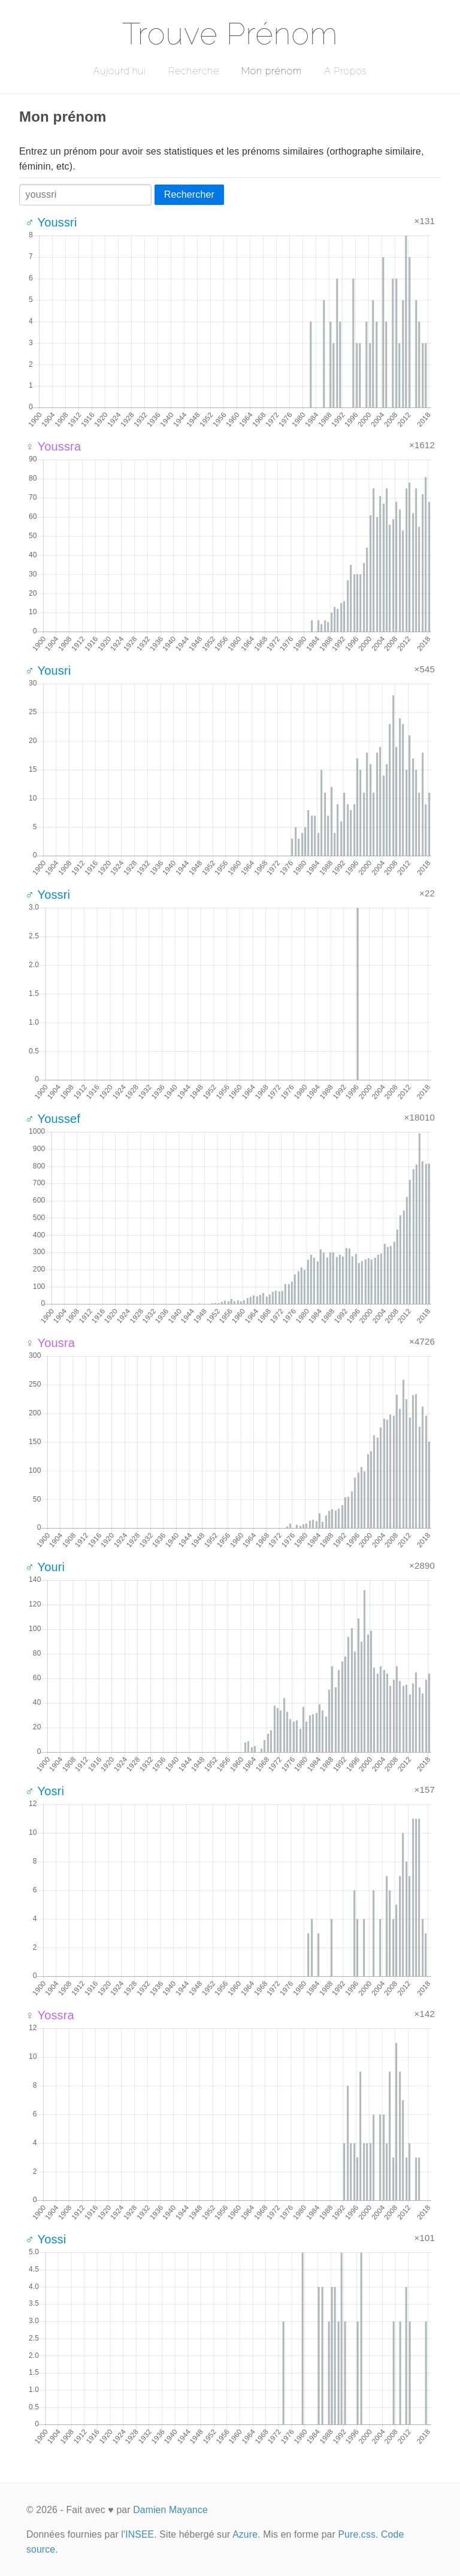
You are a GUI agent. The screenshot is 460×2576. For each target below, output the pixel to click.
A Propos (345, 71)
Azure (245, 2534)
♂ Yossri (47, 894)
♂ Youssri (51, 222)
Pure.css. (358, 2534)
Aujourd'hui (119, 71)
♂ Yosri (44, 1791)
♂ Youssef (52, 1118)
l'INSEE (137, 2534)
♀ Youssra (53, 446)
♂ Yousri (48, 670)
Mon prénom (271, 71)
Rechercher (189, 194)
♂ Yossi (45, 2239)
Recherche (193, 71)
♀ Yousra (50, 1342)
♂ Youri (45, 1567)
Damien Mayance (170, 2510)
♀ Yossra (49, 2015)
